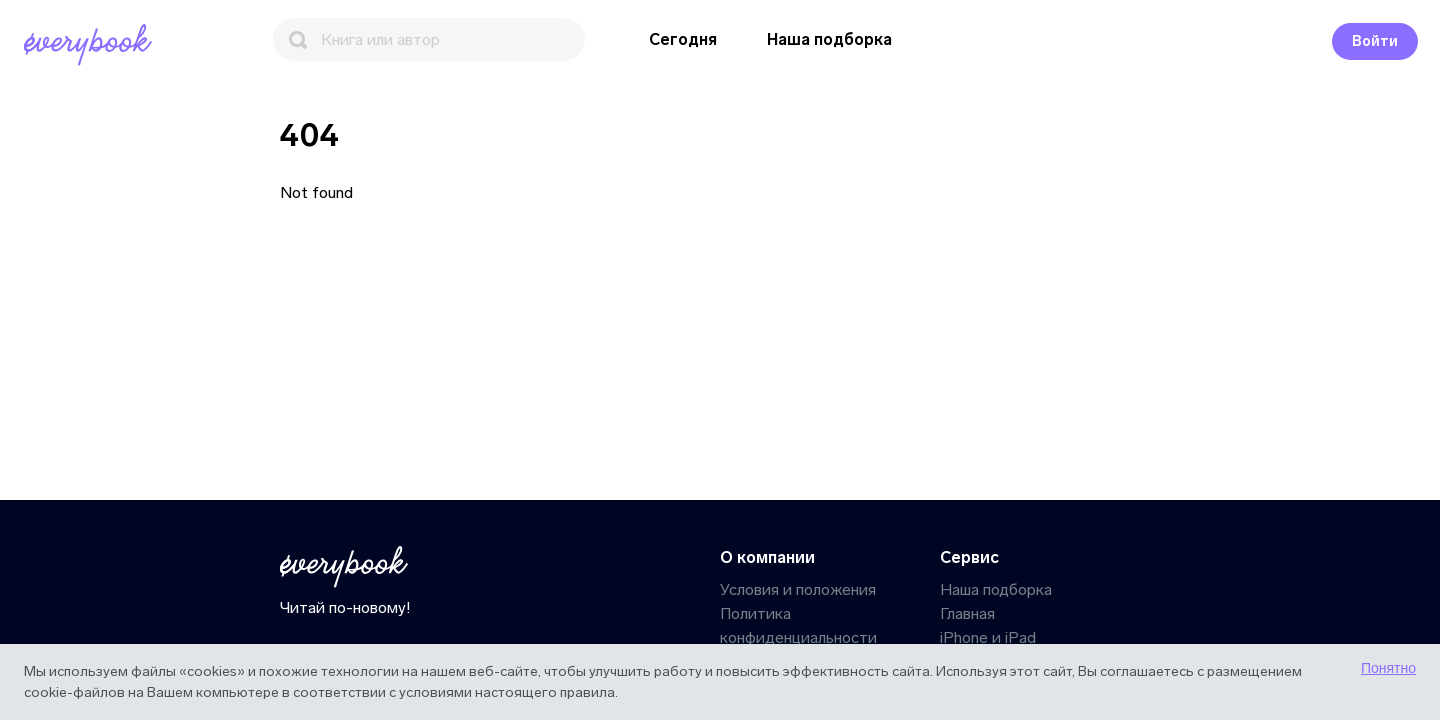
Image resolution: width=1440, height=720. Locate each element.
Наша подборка (829, 39)
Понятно (1388, 668)
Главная (967, 613)
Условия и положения (798, 589)
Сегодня (683, 39)
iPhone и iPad (988, 637)
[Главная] (92, 45)
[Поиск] (429, 39)
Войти (1375, 41)
